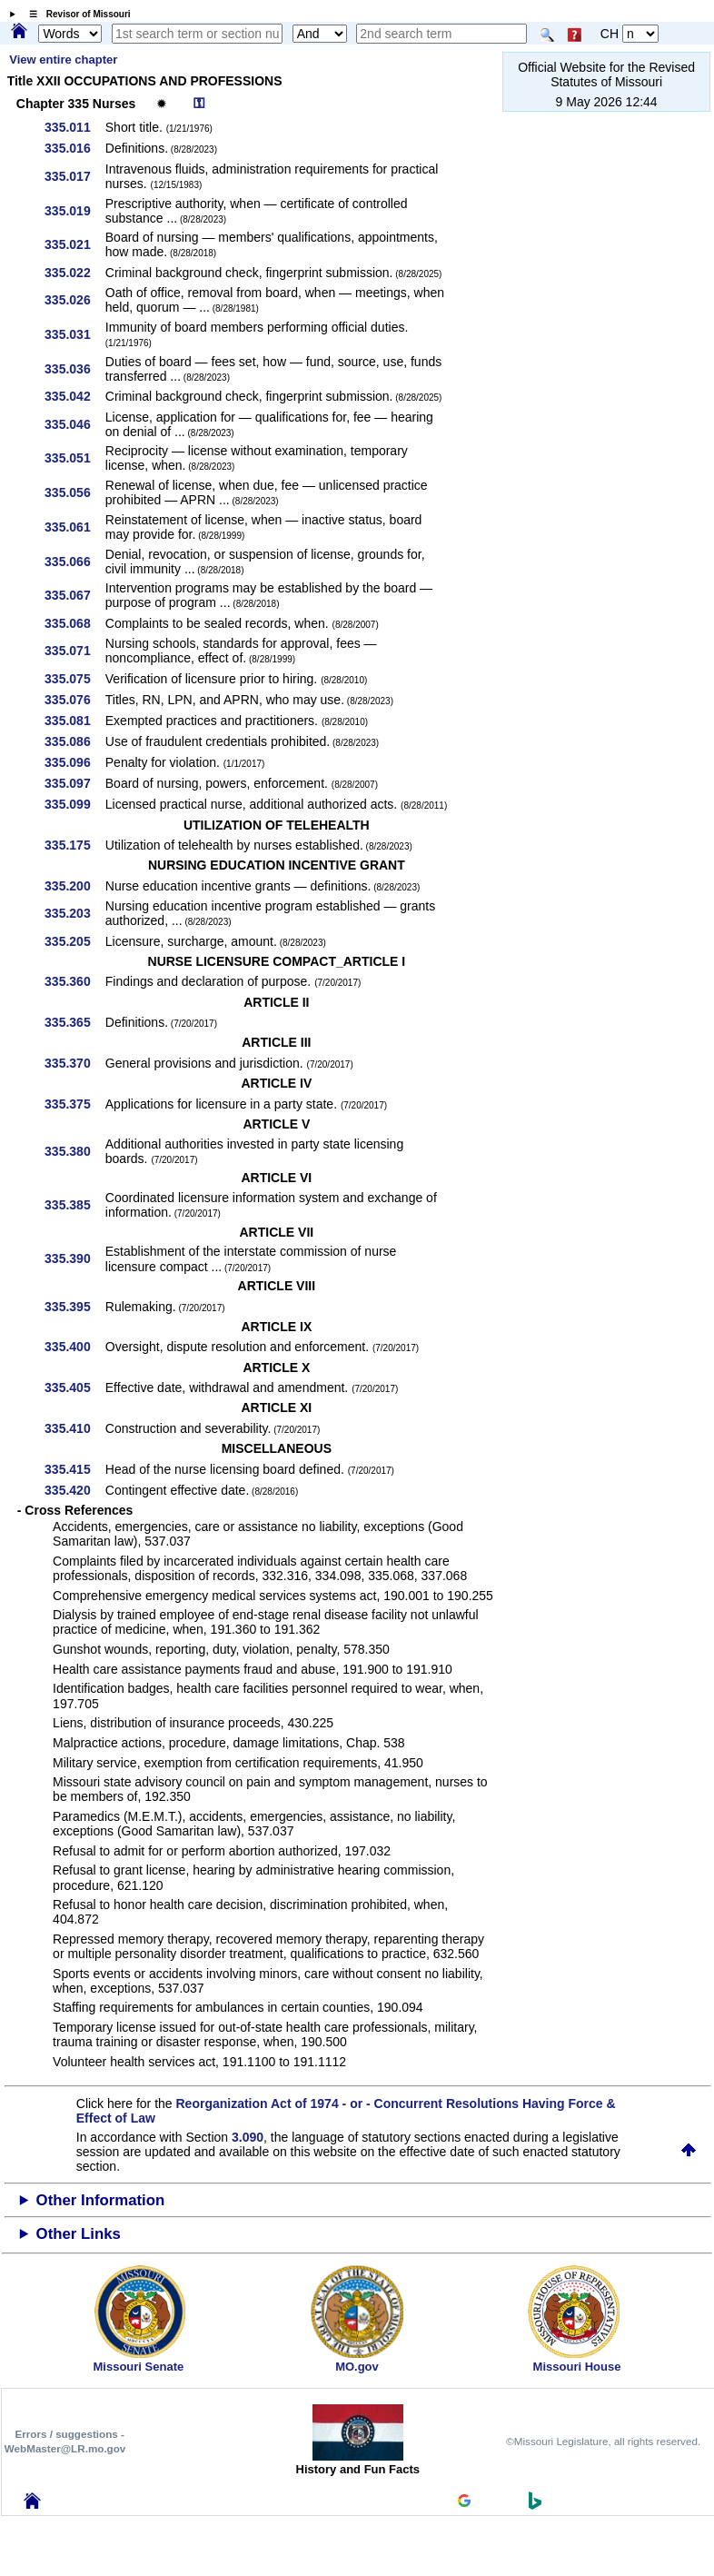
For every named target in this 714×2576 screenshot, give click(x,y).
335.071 (74, 650)
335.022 (74, 272)
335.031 (74, 334)
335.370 (74, 1063)
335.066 (74, 561)
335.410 (74, 1428)
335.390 (74, 1258)
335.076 (74, 699)
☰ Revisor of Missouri (75, 14)
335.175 (74, 845)
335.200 (74, 886)
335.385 (74, 1205)
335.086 (74, 741)
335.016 (74, 148)
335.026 (74, 300)
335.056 (74, 492)
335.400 (74, 1346)
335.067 (74, 595)
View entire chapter (63, 59)
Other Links (78, 2234)
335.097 (74, 783)
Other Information (100, 2200)
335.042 (74, 396)
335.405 (74, 1387)
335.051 (74, 458)
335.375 (74, 1104)
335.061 (74, 527)
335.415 (74, 1469)
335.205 (74, 941)
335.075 (74, 678)
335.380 (74, 1151)
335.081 (74, 720)
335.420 (74, 1490)
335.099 (74, 804)
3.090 (247, 2137)
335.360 (74, 981)
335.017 (74, 176)
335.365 (74, 1022)
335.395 (74, 1306)
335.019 (74, 211)
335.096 (74, 762)
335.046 (74, 424)
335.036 (74, 369)
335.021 (74, 244)
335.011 (74, 127)
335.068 (74, 623)
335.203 (74, 913)
